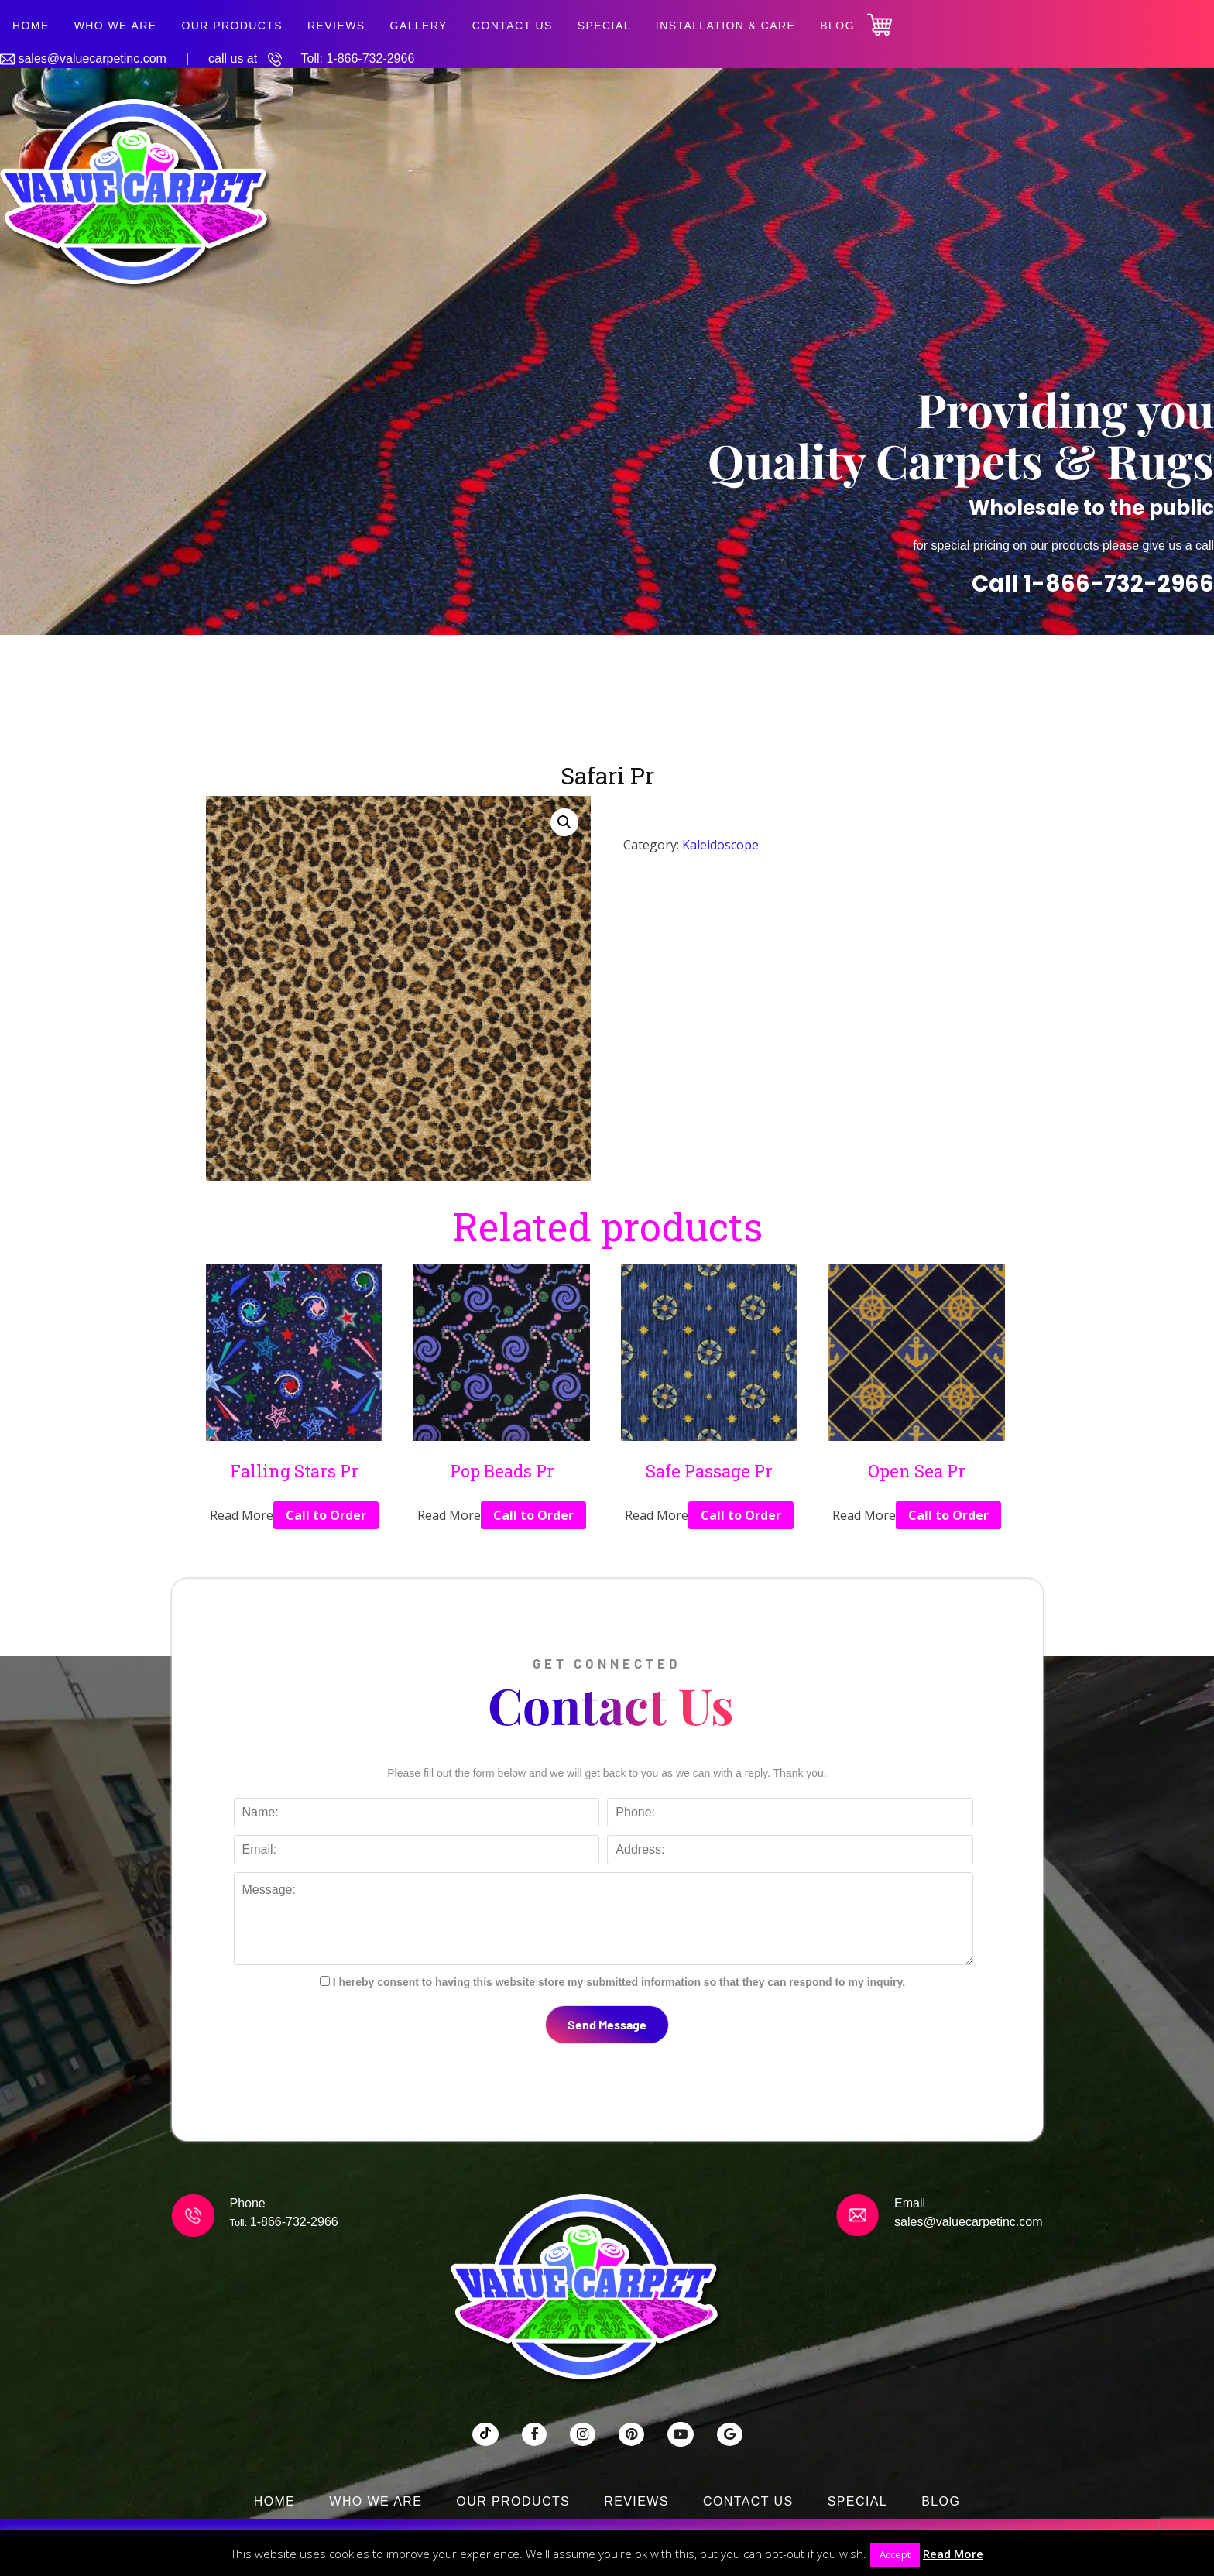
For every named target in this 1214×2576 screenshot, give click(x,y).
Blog (837, 25)
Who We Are (115, 25)
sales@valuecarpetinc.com (92, 58)
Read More (953, 2553)
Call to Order (326, 1515)
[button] (564, 822)
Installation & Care (726, 25)
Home (31, 25)
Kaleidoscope (720, 844)
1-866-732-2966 (370, 58)
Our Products (232, 25)
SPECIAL (604, 25)
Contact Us (512, 25)
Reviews (336, 25)
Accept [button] (895, 2554)
